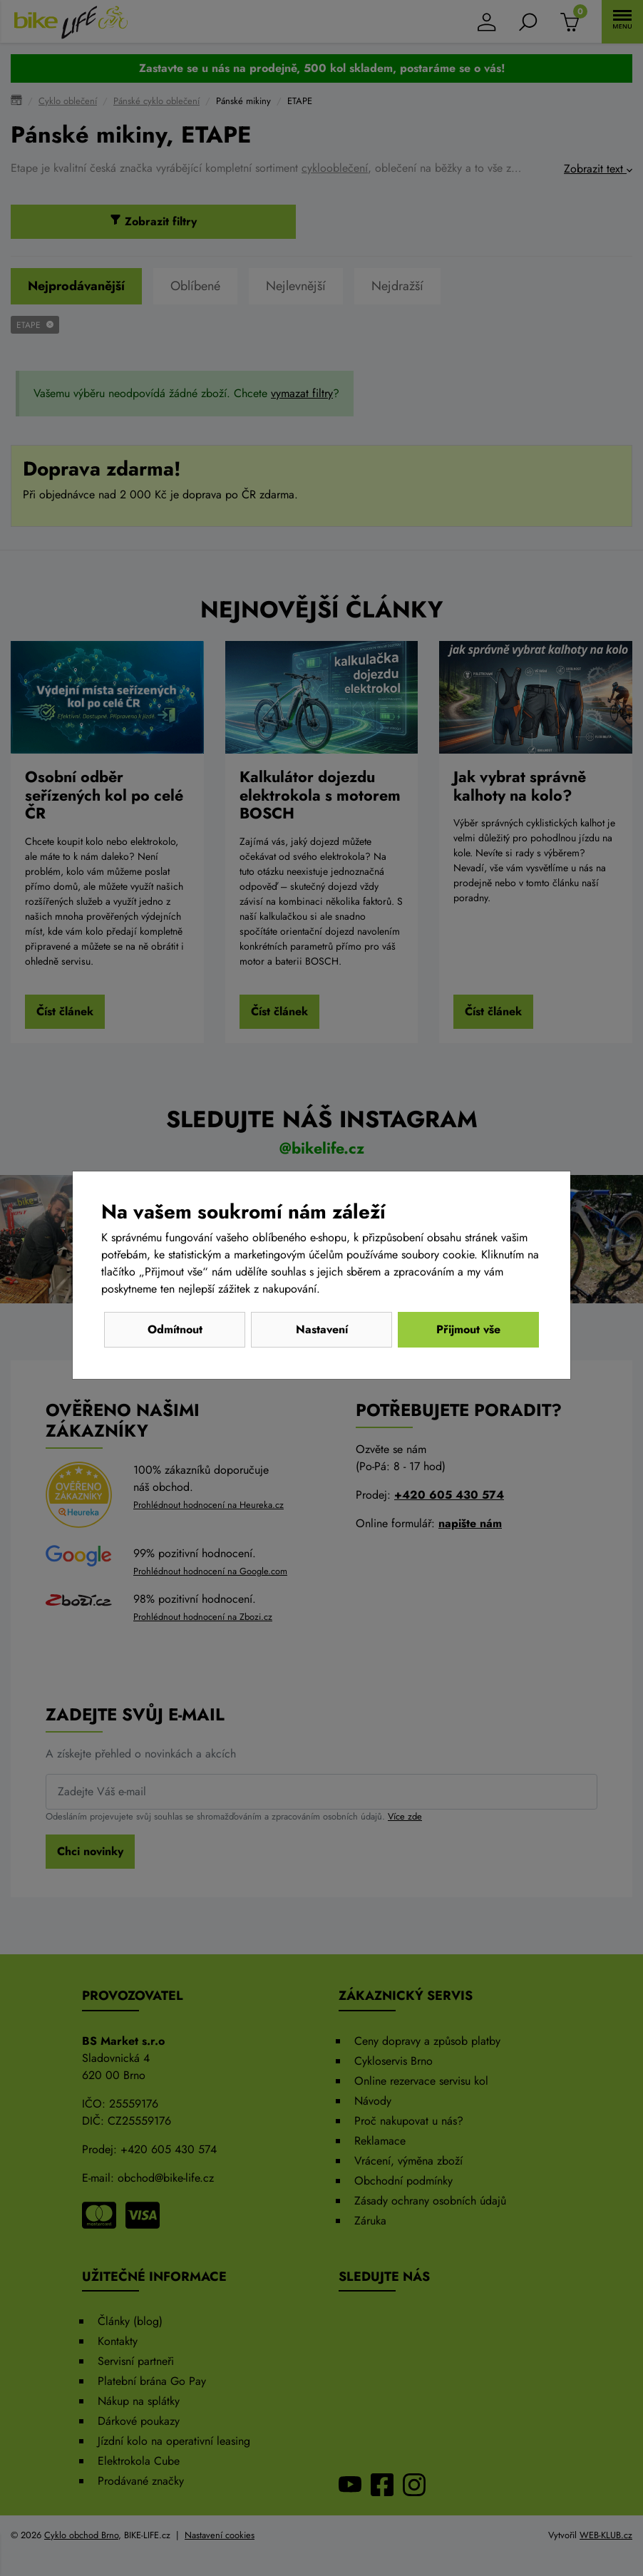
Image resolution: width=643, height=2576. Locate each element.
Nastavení (322, 1329)
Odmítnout (175, 1329)
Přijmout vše (468, 1329)
